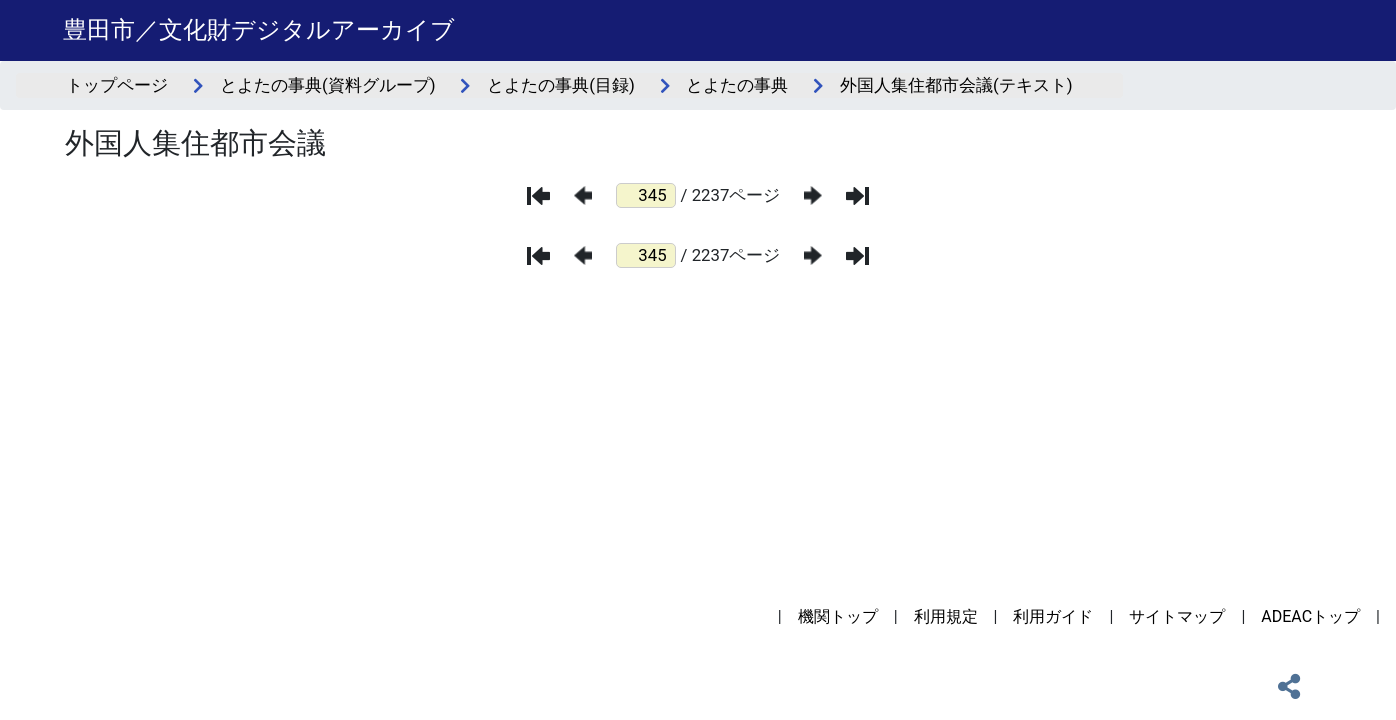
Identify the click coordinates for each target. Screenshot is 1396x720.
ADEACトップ (1310, 616)
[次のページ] (813, 195)
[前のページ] (583, 195)
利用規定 (946, 616)
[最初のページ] (538, 196)
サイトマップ (1177, 616)
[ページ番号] (646, 195)
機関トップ (838, 616)
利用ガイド (1053, 616)
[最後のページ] (857, 196)
